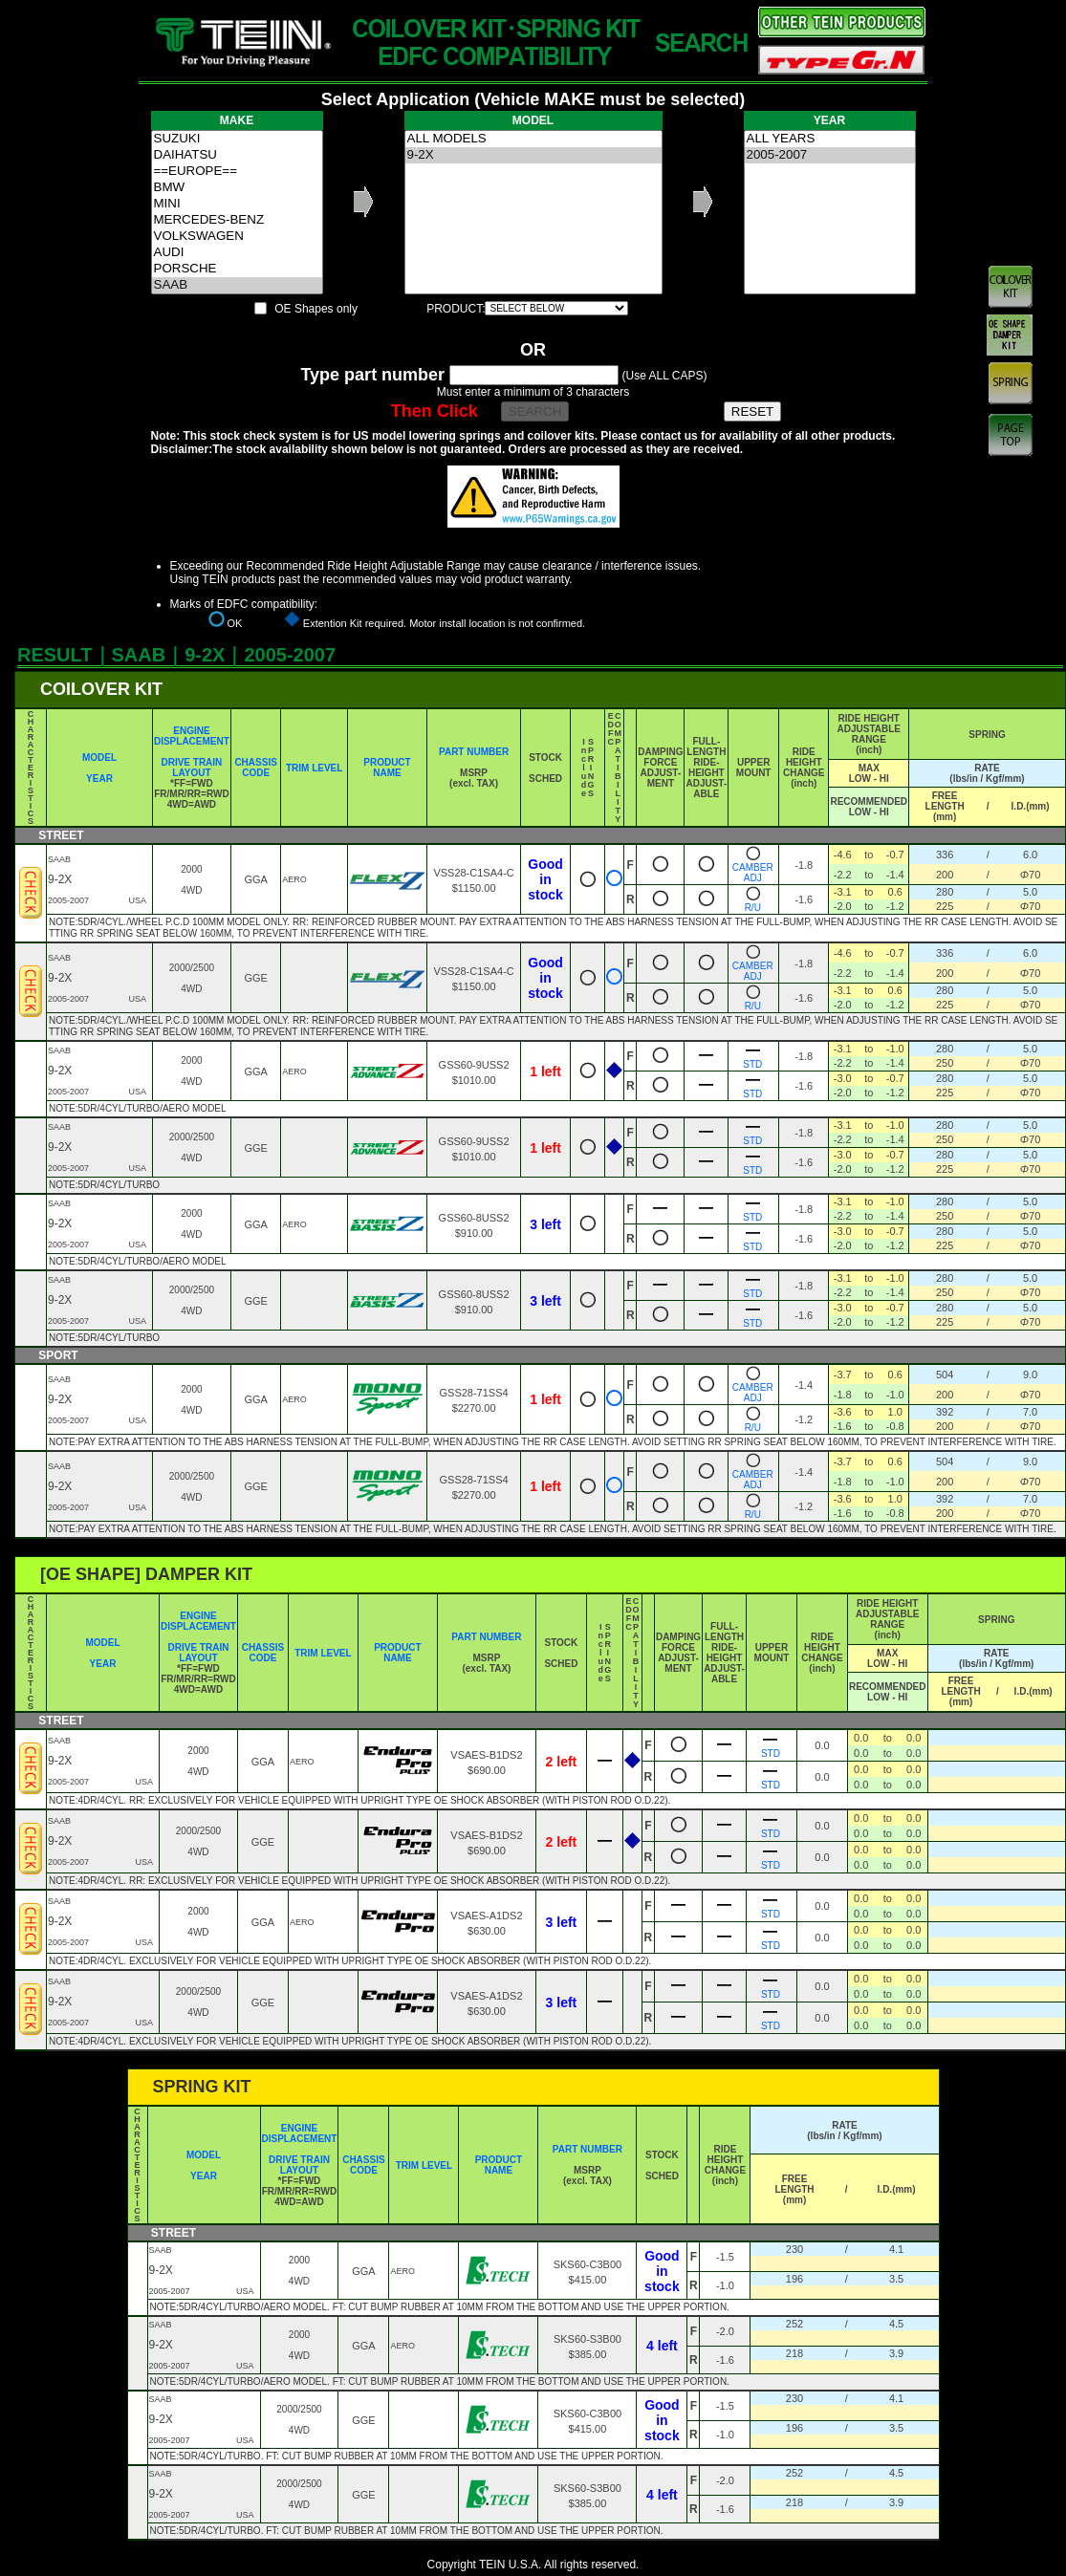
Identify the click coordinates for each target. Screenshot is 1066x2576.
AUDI (237, 253)
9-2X (533, 155)
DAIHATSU (237, 155)
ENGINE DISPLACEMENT (191, 736)
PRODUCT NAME (386, 767)
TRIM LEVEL (314, 768)
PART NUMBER (474, 752)
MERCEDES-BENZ (237, 220)
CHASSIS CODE (255, 767)
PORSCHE (237, 269)
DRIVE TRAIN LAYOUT (191, 767)
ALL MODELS (533, 139)
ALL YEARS (830, 139)
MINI (237, 204)
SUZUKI (237, 139)
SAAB (237, 285)
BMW (237, 188)
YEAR (99, 778)
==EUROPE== (237, 171)
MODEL (99, 757)
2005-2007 (830, 155)
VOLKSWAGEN (237, 236)
